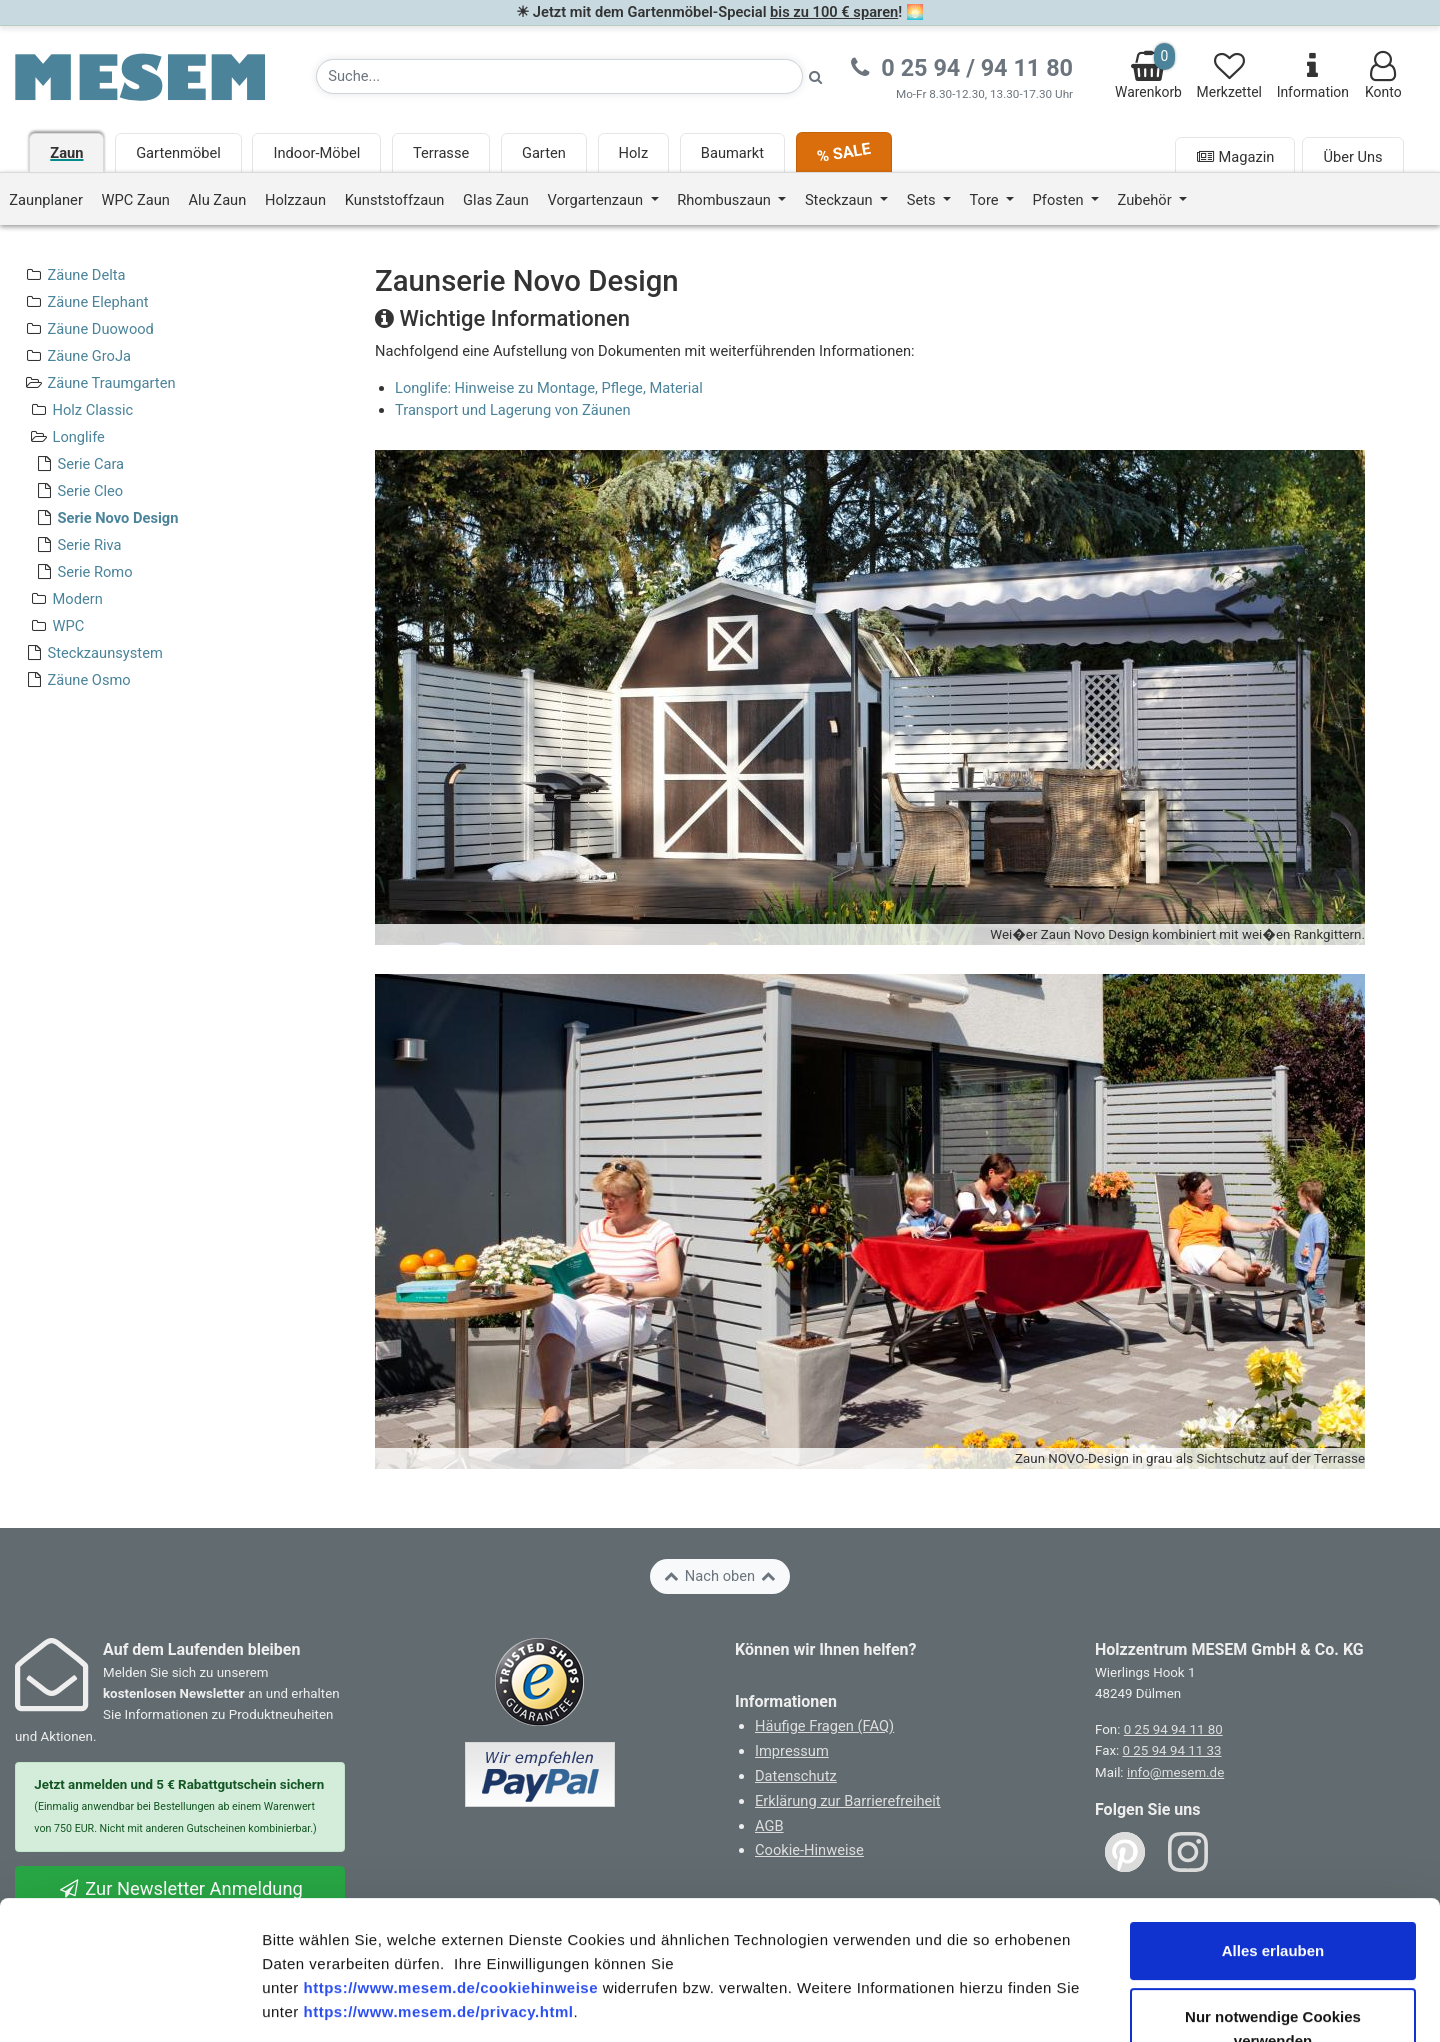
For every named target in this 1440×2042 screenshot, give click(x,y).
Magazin (1235, 157)
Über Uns (1352, 157)
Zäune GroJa (89, 356)
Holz (634, 153)
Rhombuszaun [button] (725, 200)
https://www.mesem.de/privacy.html (438, 1881)
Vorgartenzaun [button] (596, 200)
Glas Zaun (496, 200)
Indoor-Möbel (316, 153)
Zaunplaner (46, 200)
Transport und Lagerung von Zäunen (513, 410)
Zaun (66, 153)
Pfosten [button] (1060, 200)
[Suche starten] (816, 76)
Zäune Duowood (100, 329)
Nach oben (719, 1576)
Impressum (792, 1751)
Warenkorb (1148, 71)
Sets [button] (923, 200)
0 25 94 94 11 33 (1172, 1750)
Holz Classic (92, 410)
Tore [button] (986, 200)
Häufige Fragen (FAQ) (824, 1726)
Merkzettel (1229, 76)
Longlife (78, 437)
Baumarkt (732, 153)
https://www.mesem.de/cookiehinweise (450, 1857)
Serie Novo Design (117, 518)
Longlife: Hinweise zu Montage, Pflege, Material (549, 388)
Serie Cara (90, 464)
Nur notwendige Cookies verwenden (1273, 1898)
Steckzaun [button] (840, 200)
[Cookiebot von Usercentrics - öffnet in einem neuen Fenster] (129, 2003)
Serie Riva (89, 545)
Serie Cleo (90, 491)
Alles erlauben (1273, 1820)
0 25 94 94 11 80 (1173, 1729)
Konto (1383, 76)
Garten (544, 153)
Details (1038, 2002)
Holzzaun (295, 200)
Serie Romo (94, 572)
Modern (77, 599)
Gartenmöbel (178, 153)
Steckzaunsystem (104, 653)
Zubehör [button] (1147, 200)
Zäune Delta (86, 275)
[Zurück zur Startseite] (140, 76)
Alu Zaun (218, 200)
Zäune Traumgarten (111, 383)
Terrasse (441, 153)
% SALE (843, 152)
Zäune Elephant (97, 302)
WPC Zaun (136, 200)
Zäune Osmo (88, 680)
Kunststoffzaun (395, 200)
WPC (68, 626)
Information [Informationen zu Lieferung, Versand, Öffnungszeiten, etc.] (1313, 76)
